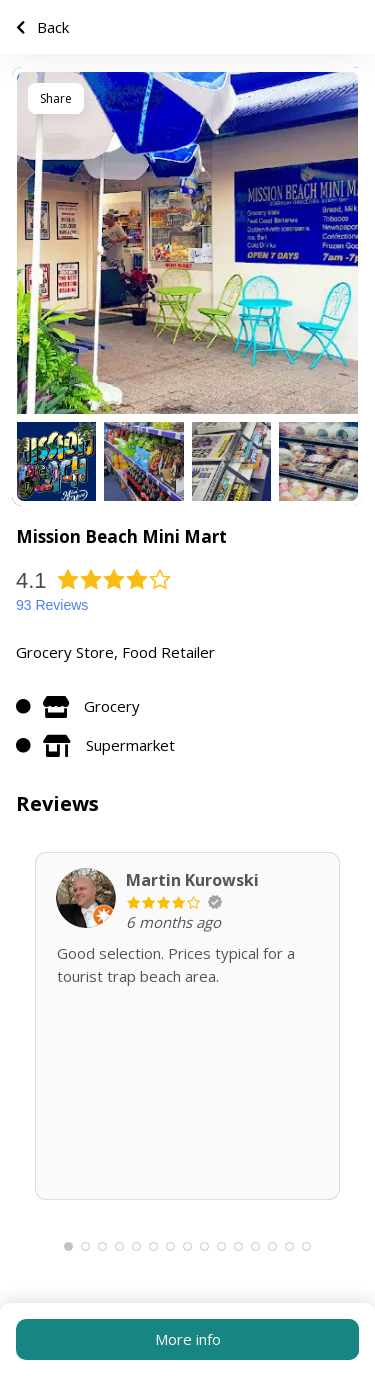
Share (56, 98)
